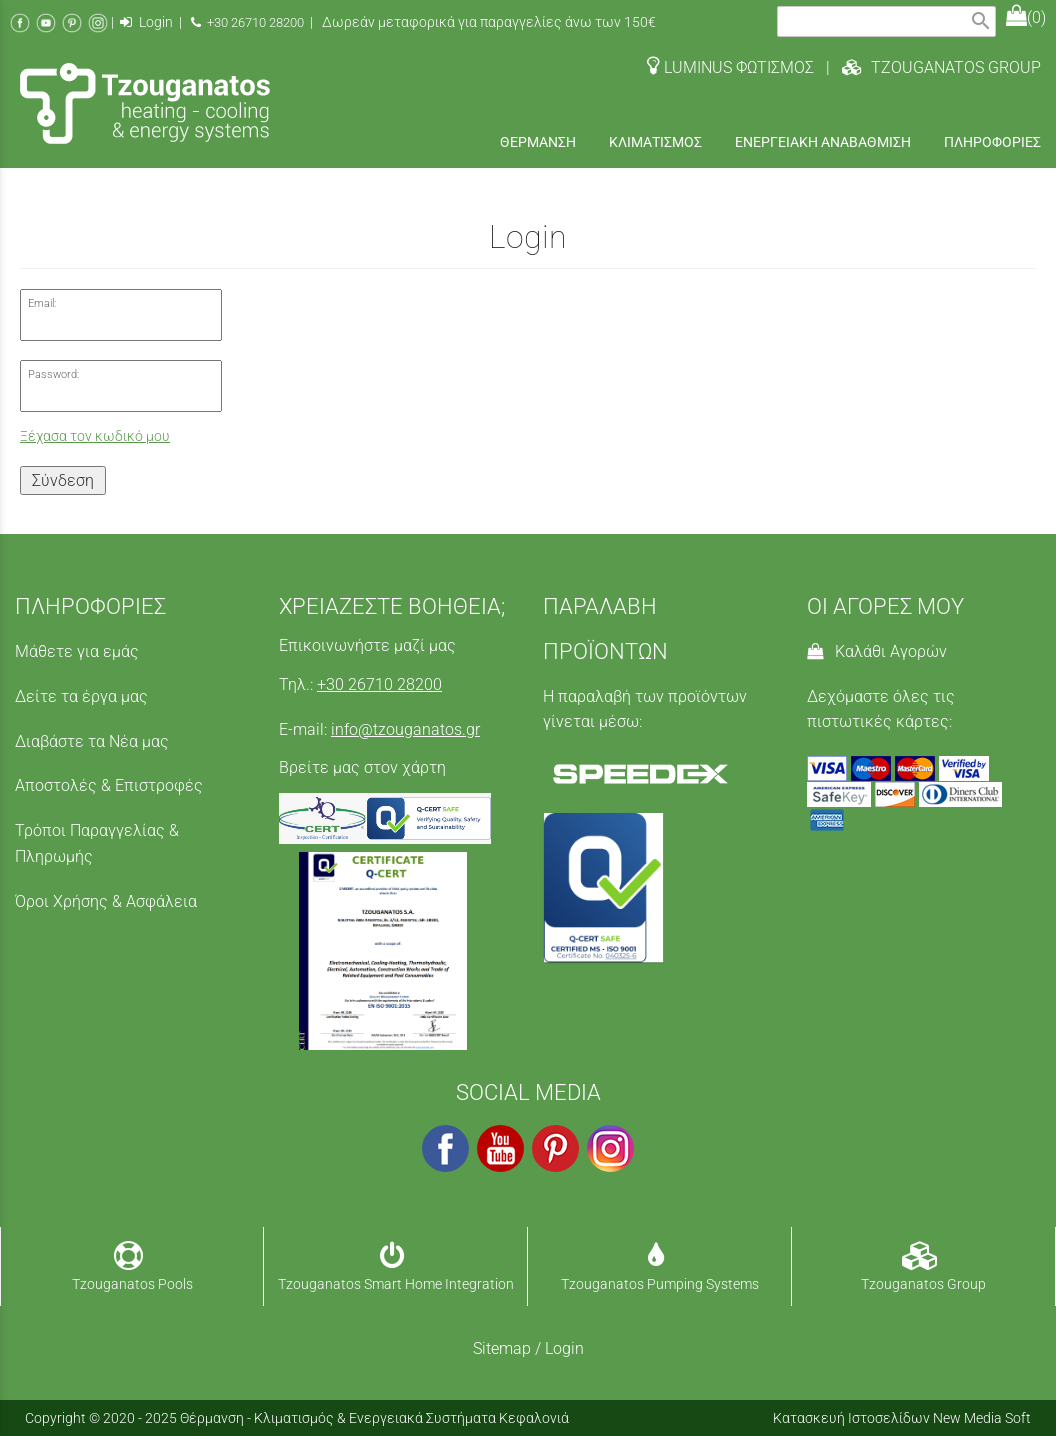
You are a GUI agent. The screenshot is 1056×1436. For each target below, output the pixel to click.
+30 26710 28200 (247, 22)
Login (146, 22)
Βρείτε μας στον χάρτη (362, 767)
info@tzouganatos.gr (405, 729)
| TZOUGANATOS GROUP (927, 67)
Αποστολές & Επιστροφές (109, 785)
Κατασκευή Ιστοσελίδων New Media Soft (902, 1418)
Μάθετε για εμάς (77, 651)
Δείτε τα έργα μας (81, 696)
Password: (53, 374)
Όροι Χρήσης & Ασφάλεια (106, 901)
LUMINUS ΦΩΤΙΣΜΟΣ (730, 67)
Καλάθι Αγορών (877, 651)
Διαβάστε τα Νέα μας (92, 741)
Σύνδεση (63, 480)
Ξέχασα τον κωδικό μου (95, 436)
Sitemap (502, 1348)
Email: (42, 303)
